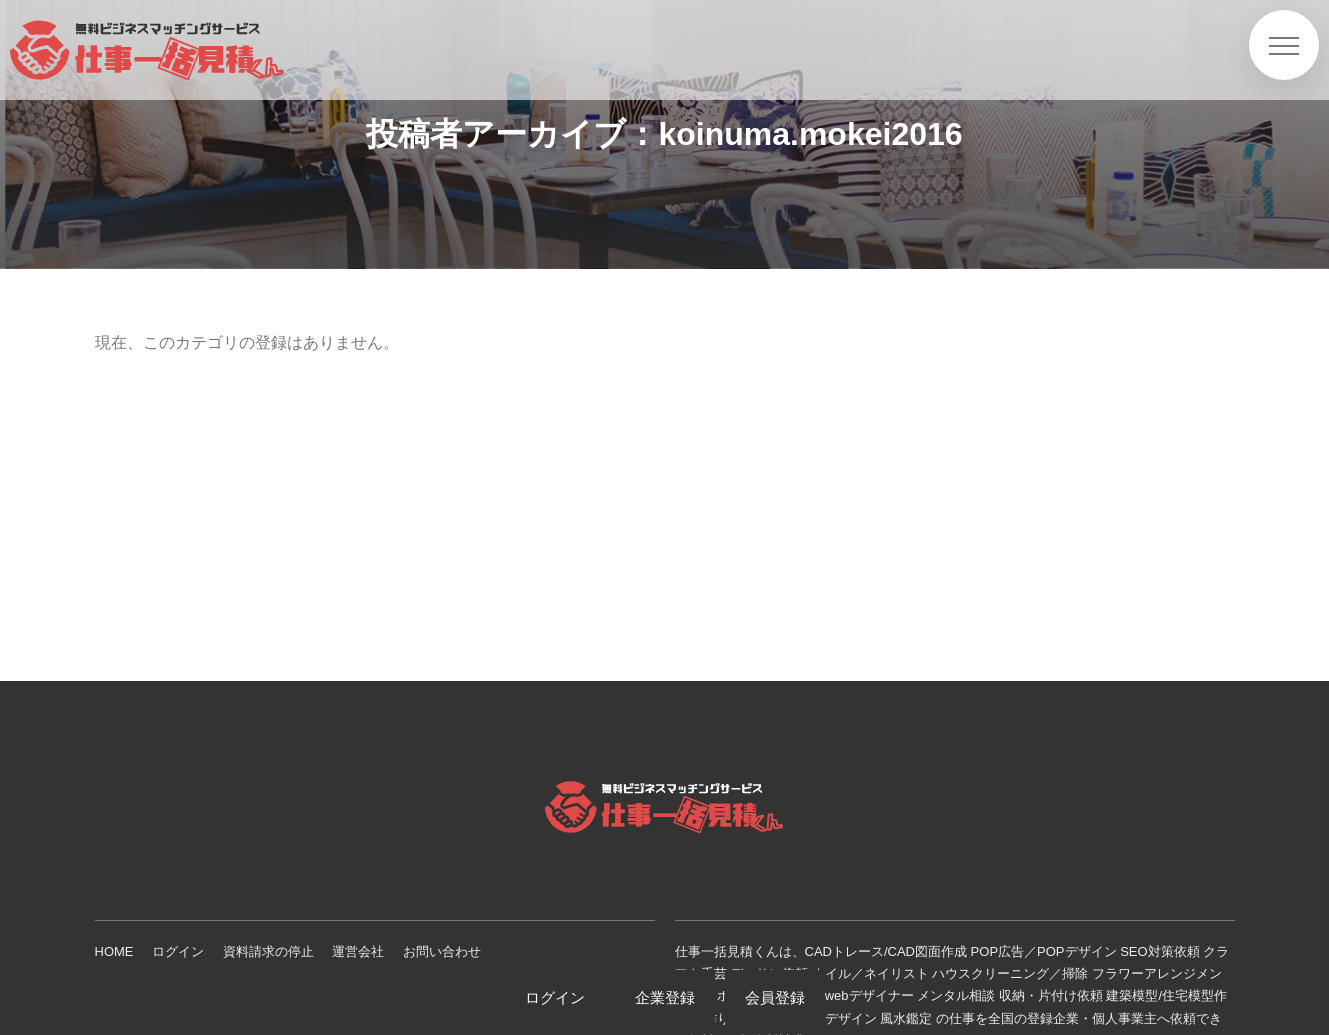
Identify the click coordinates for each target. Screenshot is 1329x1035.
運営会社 (358, 951)
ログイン (178, 951)
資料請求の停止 (268, 951)
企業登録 (665, 997)
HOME (114, 951)
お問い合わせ (442, 951)
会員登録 (775, 997)
